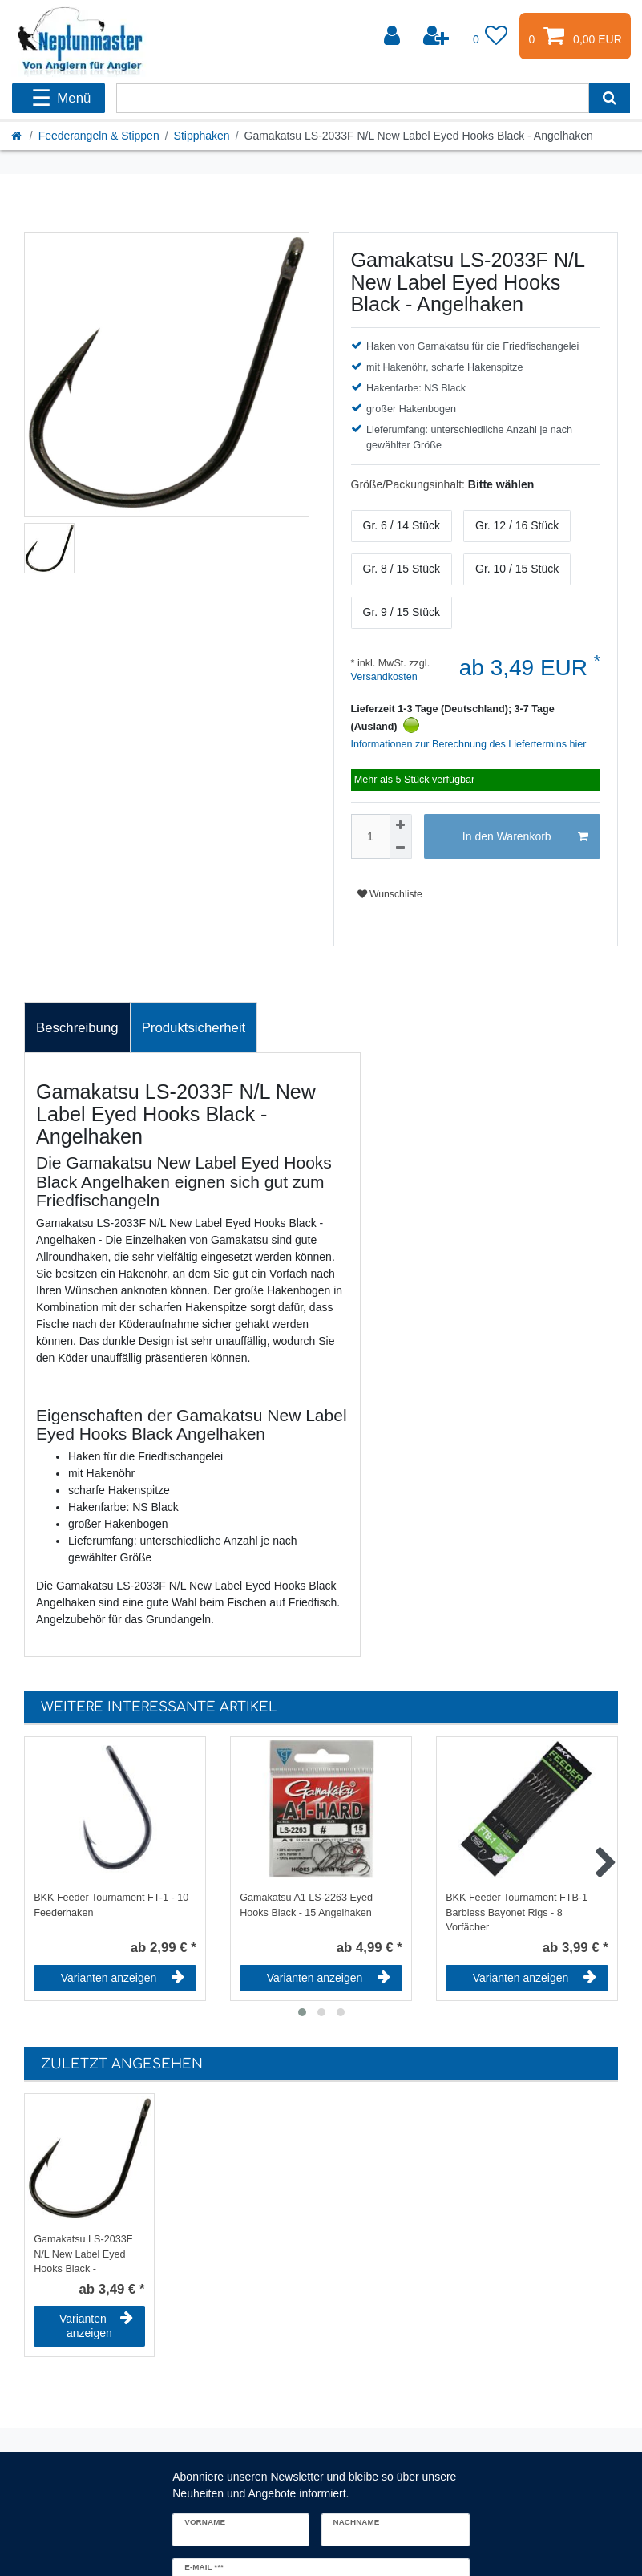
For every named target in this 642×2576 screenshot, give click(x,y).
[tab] (77, 1028)
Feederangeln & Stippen (98, 135)
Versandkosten (384, 676)
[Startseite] (17, 135)
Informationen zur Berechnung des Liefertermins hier (469, 744)
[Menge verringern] (401, 847)
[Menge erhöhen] (401, 825)
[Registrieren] (437, 36)
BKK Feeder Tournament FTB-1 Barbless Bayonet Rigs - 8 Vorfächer (516, 1911)
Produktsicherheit (194, 1027)
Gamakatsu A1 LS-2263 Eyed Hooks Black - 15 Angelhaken (306, 1905)
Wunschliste (389, 894)
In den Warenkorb (525, 837)
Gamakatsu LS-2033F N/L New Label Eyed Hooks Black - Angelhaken (83, 2253)
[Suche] (609, 98)
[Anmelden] (393, 36)
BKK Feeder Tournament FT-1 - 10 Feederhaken (111, 1905)
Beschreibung (77, 1027)
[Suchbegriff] (352, 98)
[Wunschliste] (490, 36)
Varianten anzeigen (122, 1977)
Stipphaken (202, 135)
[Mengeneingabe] (370, 836)
